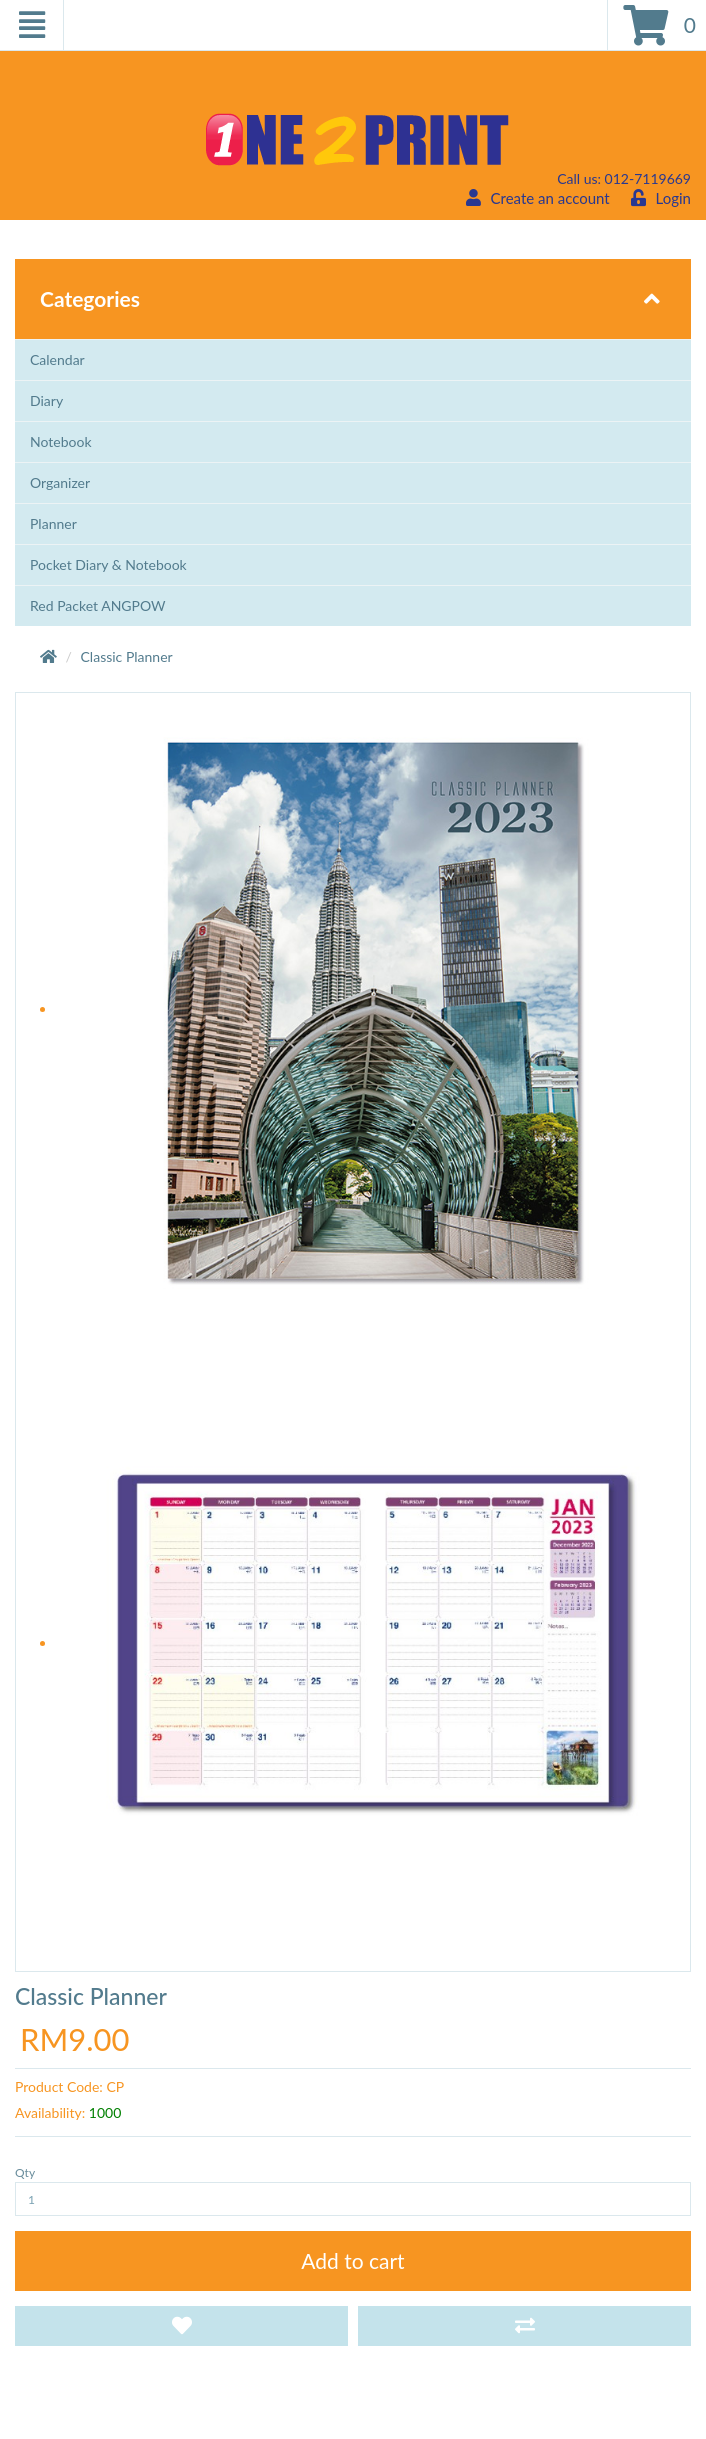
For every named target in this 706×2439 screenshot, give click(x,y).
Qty (25, 2172)
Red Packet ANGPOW (98, 605)
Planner (53, 523)
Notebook (61, 441)
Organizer (60, 482)
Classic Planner (127, 656)
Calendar (57, 359)
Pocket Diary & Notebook (108, 564)
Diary (46, 400)
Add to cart (352, 2260)
